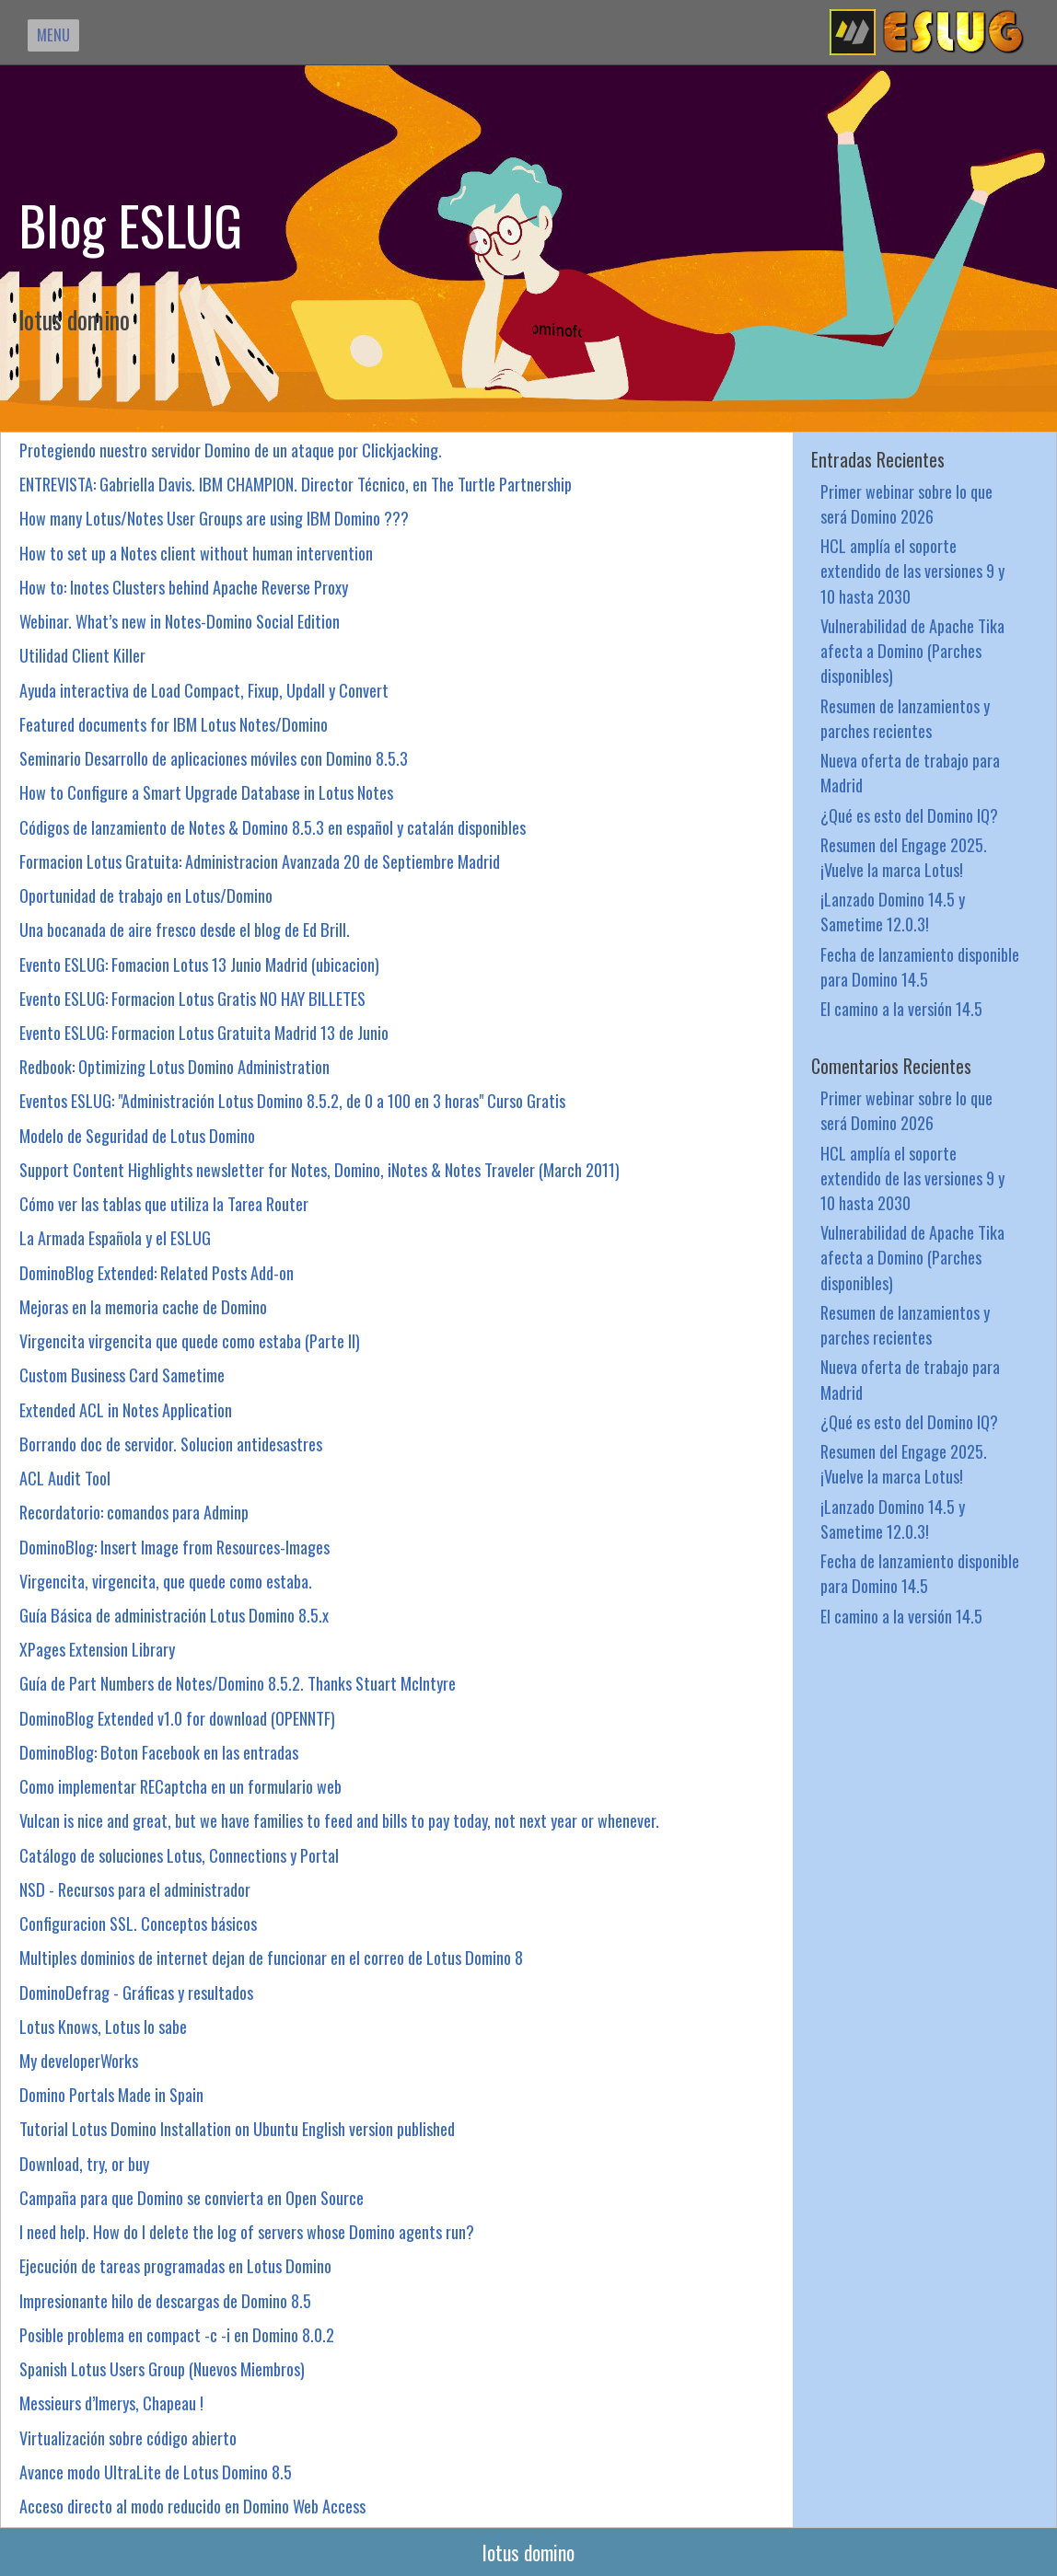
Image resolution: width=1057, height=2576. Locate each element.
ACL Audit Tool (64, 1477)
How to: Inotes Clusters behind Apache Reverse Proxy (183, 586)
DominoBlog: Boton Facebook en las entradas (158, 1751)
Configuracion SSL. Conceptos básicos (138, 1923)
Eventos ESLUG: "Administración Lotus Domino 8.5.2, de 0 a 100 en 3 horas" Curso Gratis (292, 1100)
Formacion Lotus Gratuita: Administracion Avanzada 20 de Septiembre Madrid (259, 861)
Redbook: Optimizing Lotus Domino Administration (174, 1066)
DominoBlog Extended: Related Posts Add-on (156, 1272)
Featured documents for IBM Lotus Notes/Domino (173, 723)
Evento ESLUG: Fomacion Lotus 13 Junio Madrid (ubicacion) (199, 964)
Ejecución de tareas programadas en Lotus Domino (175, 2265)
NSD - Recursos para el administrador (134, 1889)
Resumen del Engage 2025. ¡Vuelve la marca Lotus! (903, 857)
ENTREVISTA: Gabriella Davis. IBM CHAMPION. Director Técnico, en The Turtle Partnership (295, 483)
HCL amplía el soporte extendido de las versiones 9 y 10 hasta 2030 (912, 570)
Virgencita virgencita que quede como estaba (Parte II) (189, 1340)
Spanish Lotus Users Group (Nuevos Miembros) (162, 2368)
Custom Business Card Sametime (122, 1374)
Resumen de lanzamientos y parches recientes (905, 718)
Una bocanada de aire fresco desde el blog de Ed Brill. (184, 929)
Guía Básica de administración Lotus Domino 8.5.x (174, 1614)
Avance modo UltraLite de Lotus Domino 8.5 (155, 2471)
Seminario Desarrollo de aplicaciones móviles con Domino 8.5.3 (213, 757)
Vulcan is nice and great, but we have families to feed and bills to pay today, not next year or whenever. (339, 1820)
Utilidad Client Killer (82, 654)
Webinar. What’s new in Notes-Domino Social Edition (179, 620)
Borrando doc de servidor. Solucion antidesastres (170, 1443)
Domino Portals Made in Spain (111, 2094)
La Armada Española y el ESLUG (115, 1237)
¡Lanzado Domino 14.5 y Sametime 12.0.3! (892, 911)
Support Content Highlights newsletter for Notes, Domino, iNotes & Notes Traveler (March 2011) (319, 1169)
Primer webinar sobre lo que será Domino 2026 (906, 503)
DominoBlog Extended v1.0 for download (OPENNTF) (177, 1717)
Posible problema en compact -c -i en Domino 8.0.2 (176, 2334)
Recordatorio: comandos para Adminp (134, 1511)
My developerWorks (78, 2060)
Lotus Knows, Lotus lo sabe (103, 2026)
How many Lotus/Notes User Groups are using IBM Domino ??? (214, 517)
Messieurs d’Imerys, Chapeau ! (111, 2402)
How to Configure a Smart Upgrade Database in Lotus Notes (206, 792)
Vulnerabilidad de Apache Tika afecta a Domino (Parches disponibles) (912, 650)
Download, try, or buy (84, 2163)
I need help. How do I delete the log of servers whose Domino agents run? (246, 2231)
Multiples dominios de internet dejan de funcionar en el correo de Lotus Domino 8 (271, 1957)
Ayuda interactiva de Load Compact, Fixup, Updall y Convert (204, 689)
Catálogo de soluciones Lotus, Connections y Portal (179, 1854)
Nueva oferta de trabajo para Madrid (910, 772)
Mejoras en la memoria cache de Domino (143, 1306)
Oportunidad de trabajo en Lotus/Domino (146, 895)
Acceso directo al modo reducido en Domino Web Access (192, 2505)
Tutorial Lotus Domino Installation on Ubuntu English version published (237, 2128)
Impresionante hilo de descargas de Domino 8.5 (165, 2300)
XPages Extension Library (97, 1648)
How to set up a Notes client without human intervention (196, 552)
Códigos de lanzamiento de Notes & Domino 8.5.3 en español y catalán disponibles (272, 826)
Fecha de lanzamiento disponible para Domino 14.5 (919, 966)
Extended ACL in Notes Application (125, 1409)
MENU (53, 34)
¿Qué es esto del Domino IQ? (909, 815)
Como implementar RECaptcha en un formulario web (180, 1785)
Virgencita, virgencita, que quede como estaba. (165, 1580)
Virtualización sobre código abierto (128, 2437)
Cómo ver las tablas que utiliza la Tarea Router (163, 1203)
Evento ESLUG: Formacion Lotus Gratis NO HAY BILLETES (192, 998)
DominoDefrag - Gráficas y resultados (136, 1992)
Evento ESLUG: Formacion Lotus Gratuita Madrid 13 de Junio (204, 1032)
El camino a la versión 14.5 (901, 1008)
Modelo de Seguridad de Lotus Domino (137, 1135)
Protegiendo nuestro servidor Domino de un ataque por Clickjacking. (230, 449)
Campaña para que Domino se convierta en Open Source (191, 2197)
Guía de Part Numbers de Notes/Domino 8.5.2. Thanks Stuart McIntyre (237, 1682)
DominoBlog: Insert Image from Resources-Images (174, 1546)
